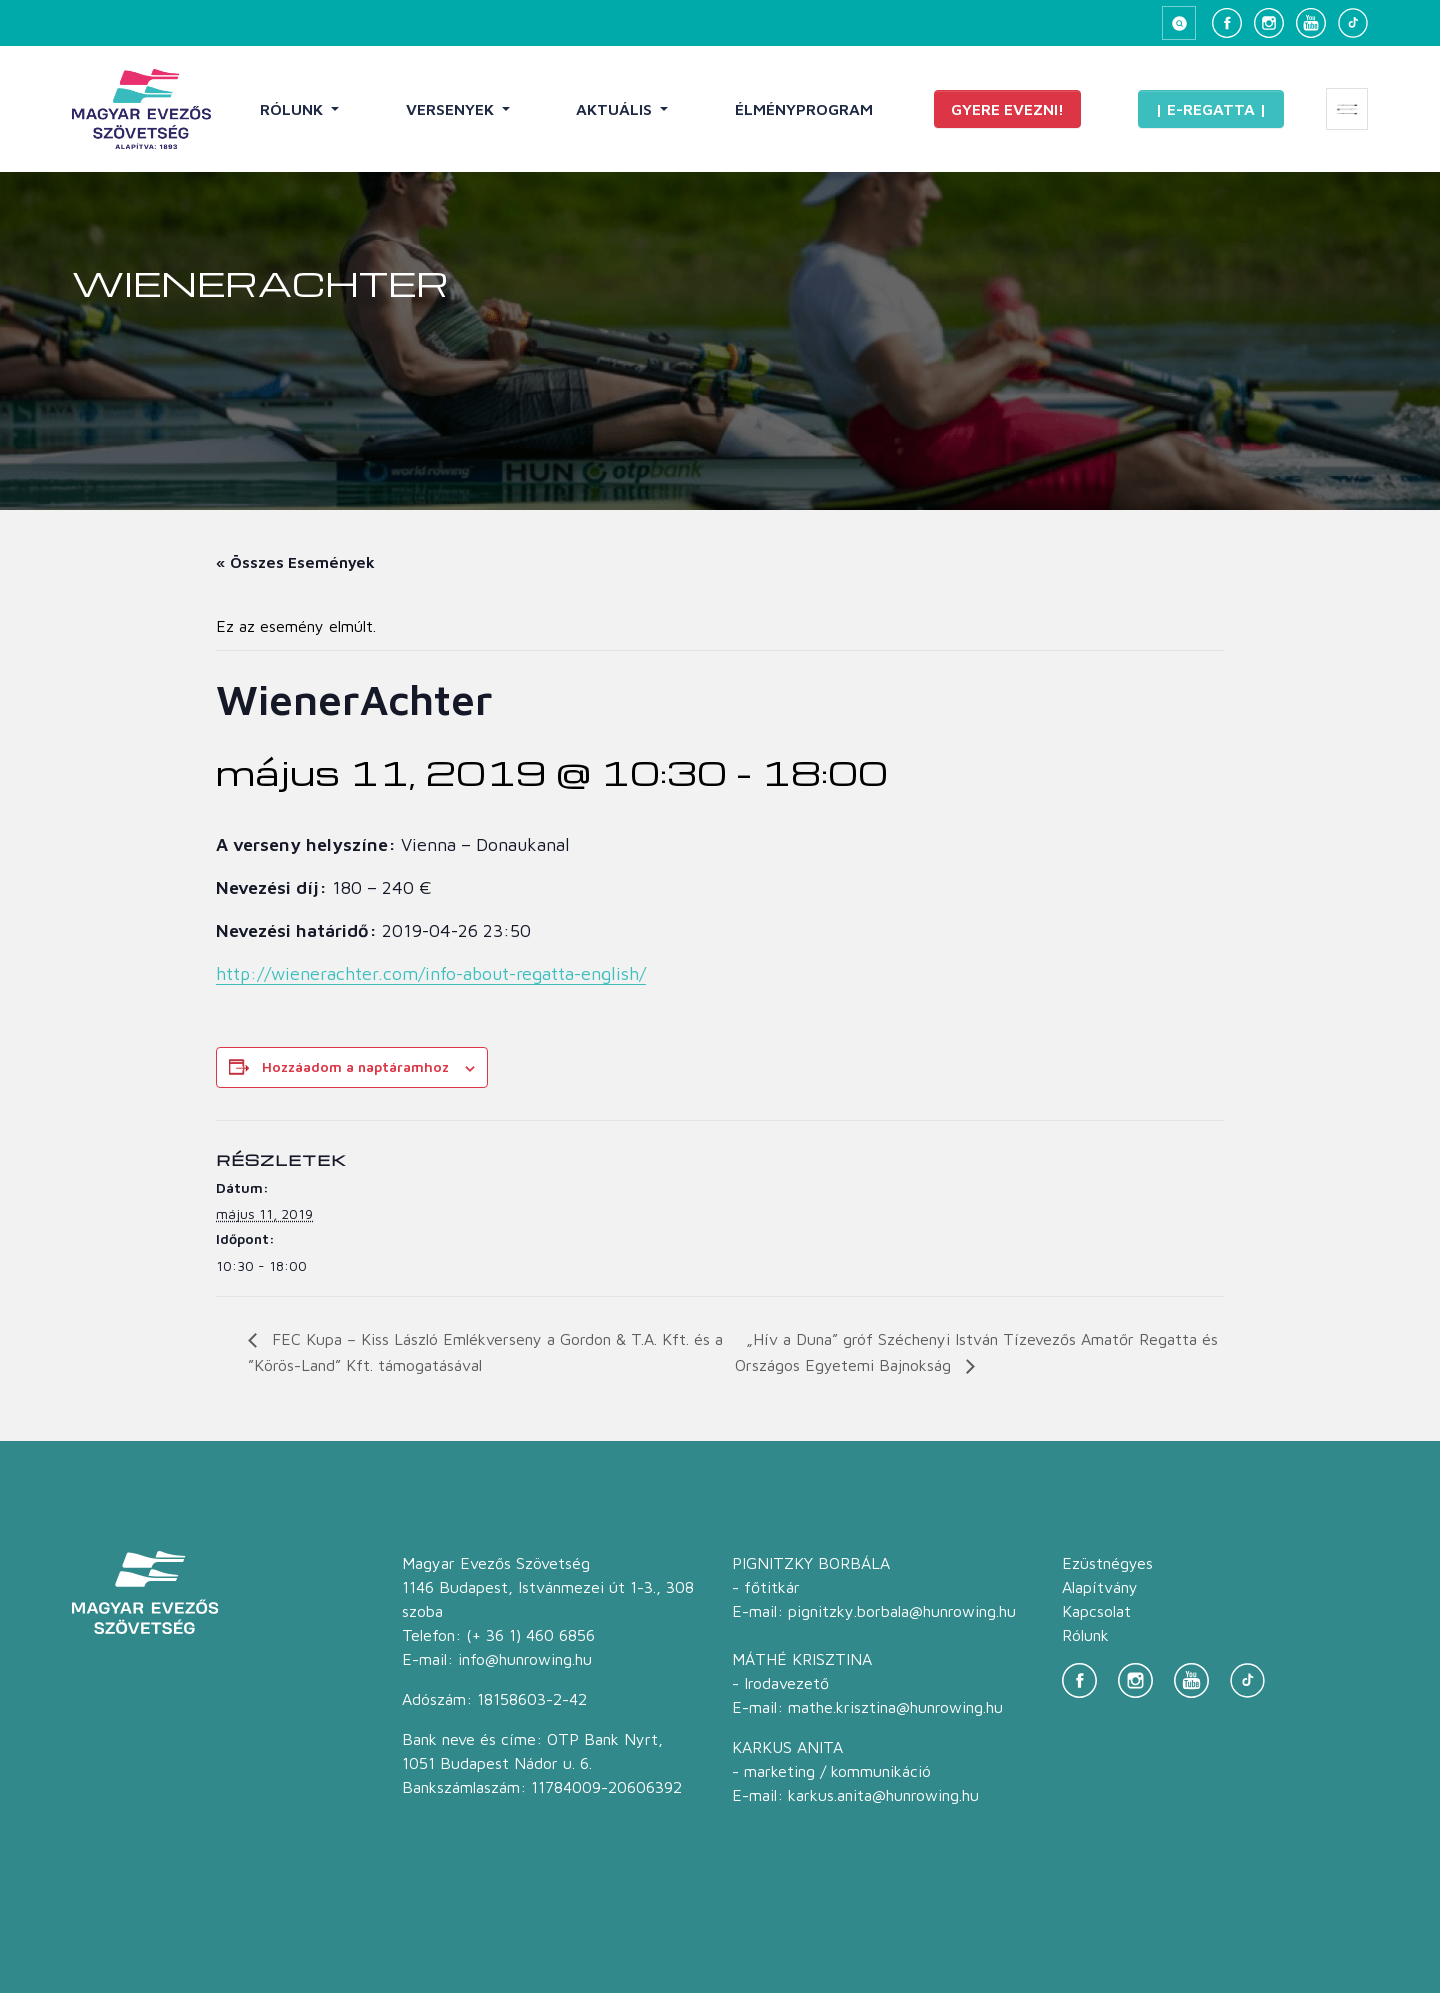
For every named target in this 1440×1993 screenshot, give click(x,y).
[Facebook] (1227, 23)
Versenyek (452, 109)
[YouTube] (1311, 23)
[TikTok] (1353, 23)
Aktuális (616, 109)
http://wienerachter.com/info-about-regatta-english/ (431, 973)
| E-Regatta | (1211, 109)
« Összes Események (295, 562)
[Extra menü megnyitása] (1347, 109)
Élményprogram (804, 109)
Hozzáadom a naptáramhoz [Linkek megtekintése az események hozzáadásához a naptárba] (355, 1066)
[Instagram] (1269, 23)
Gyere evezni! (1007, 109)
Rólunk (293, 109)
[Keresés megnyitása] (1179, 23)
